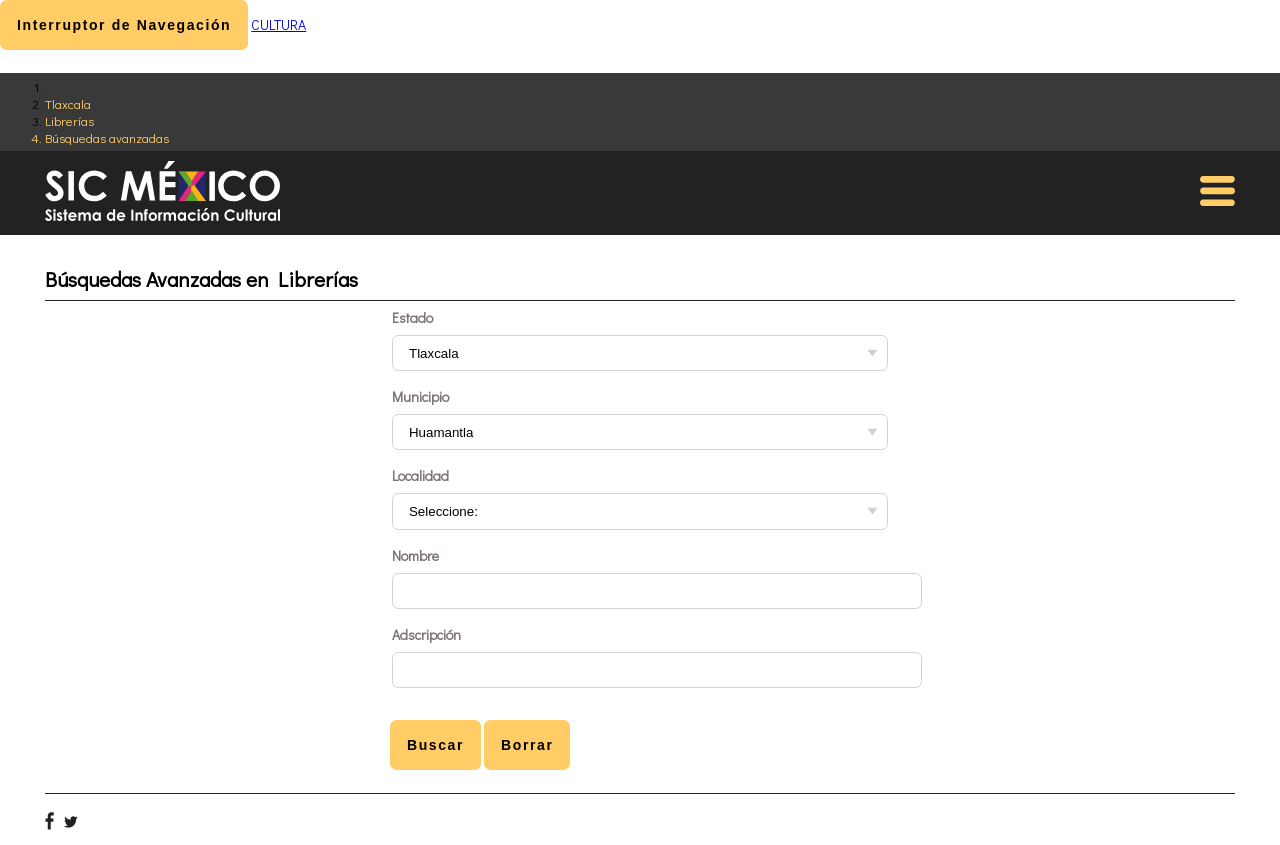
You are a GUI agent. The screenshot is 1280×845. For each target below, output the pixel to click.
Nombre (415, 555)
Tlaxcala (68, 103)
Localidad (420, 475)
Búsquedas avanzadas (107, 137)
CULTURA (278, 24)
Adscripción (426, 634)
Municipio (420, 396)
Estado (412, 317)
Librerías (69, 120)
